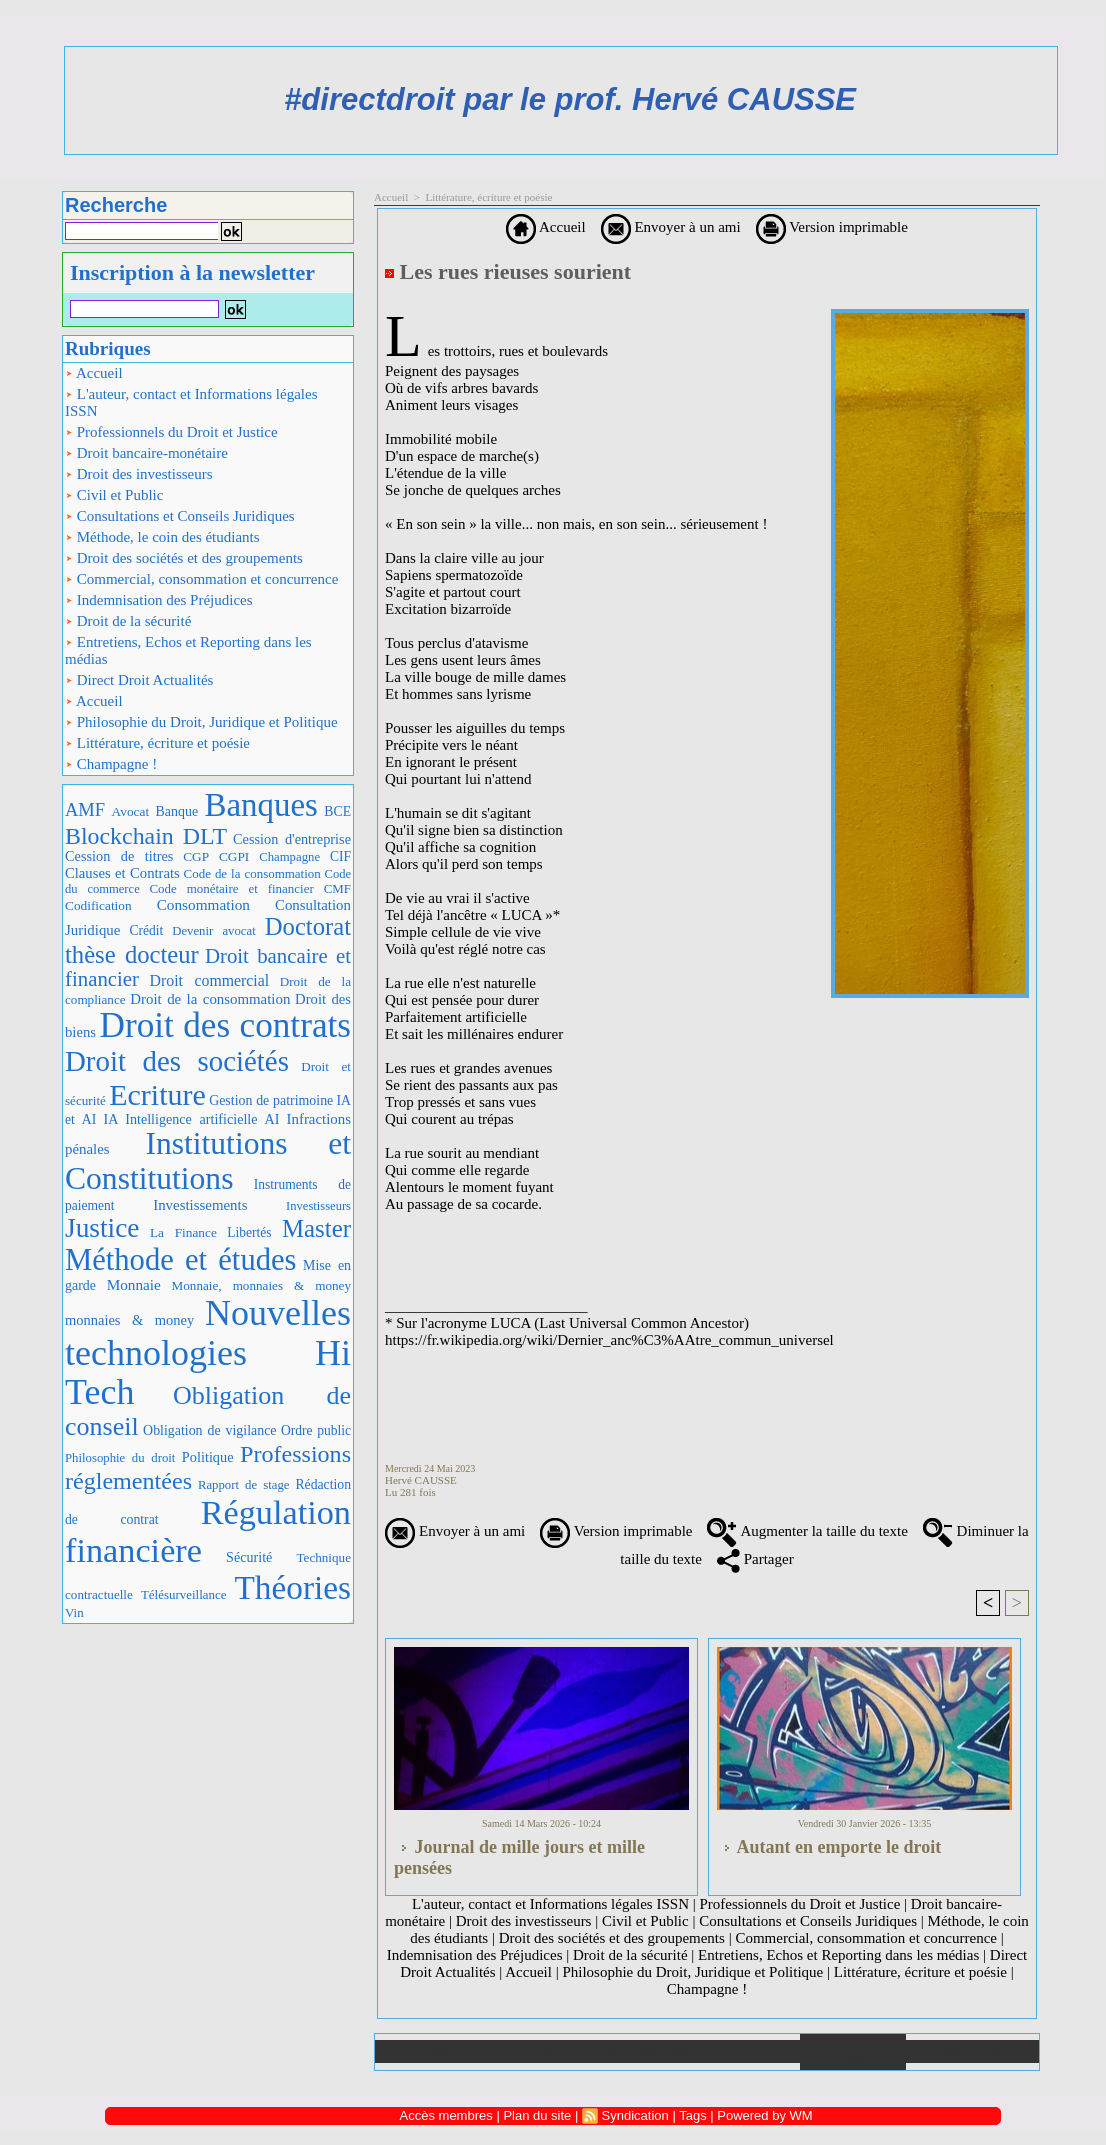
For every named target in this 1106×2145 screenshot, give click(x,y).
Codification (98, 905)
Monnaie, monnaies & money (261, 1285)
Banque (177, 811)
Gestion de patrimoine (271, 1100)
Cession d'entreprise (292, 839)
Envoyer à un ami (671, 227)
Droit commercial (210, 980)
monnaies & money (129, 1320)
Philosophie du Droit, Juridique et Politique (201, 722)
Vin (74, 1612)
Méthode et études (181, 1260)
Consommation (203, 904)
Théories (293, 1587)
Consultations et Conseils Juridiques (180, 516)
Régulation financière (208, 1531)
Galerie (534, 2051)
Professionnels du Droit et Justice (171, 432)
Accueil (94, 373)
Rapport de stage (244, 1485)
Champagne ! (111, 764)
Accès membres (446, 2115)
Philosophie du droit (120, 1458)
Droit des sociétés (177, 1061)
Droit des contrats (225, 1025)
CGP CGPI (216, 856)
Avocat (131, 811)
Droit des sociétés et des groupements (184, 558)
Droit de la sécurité (128, 621)
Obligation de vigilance (209, 1430)
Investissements (200, 1205)
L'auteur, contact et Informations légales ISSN (191, 402)
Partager (755, 1559)
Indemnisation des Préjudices (159, 600)
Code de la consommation (252, 873)
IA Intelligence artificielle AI (191, 1119)
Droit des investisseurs (139, 474)
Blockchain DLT (146, 836)
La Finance (183, 1232)
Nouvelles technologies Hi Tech (208, 1352)
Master (316, 1228)
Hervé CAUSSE (421, 1480)
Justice (102, 1228)
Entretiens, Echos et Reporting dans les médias (188, 650)
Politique (208, 1457)
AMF (85, 809)
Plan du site (972, 2051)
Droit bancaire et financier (208, 967)
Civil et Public (114, 495)
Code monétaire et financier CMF (250, 888)
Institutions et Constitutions (208, 1161)
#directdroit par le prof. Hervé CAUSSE (570, 99)
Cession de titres (119, 856)
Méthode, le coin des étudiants (162, 537)
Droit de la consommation (210, 999)
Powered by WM (764, 2115)
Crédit (146, 930)
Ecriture (157, 1094)
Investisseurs (318, 1206)
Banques (261, 805)
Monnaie (134, 1284)
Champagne (289, 857)
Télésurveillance (184, 1594)
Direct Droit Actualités (139, 680)
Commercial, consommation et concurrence (201, 579)
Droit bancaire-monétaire (146, 453)
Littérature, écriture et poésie (157, 743)
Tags (692, 2115)
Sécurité (249, 1557)
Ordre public (316, 1430)
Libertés (249, 1232)
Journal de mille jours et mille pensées (519, 1857)
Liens (747, 2051)
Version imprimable (832, 227)
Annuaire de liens (853, 2052)
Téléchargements (640, 2051)
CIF (340, 856)
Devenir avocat (214, 931)
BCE (337, 811)
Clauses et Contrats (122, 873)
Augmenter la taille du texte (807, 1531)
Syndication (635, 2115)
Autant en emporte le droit (829, 1847)
